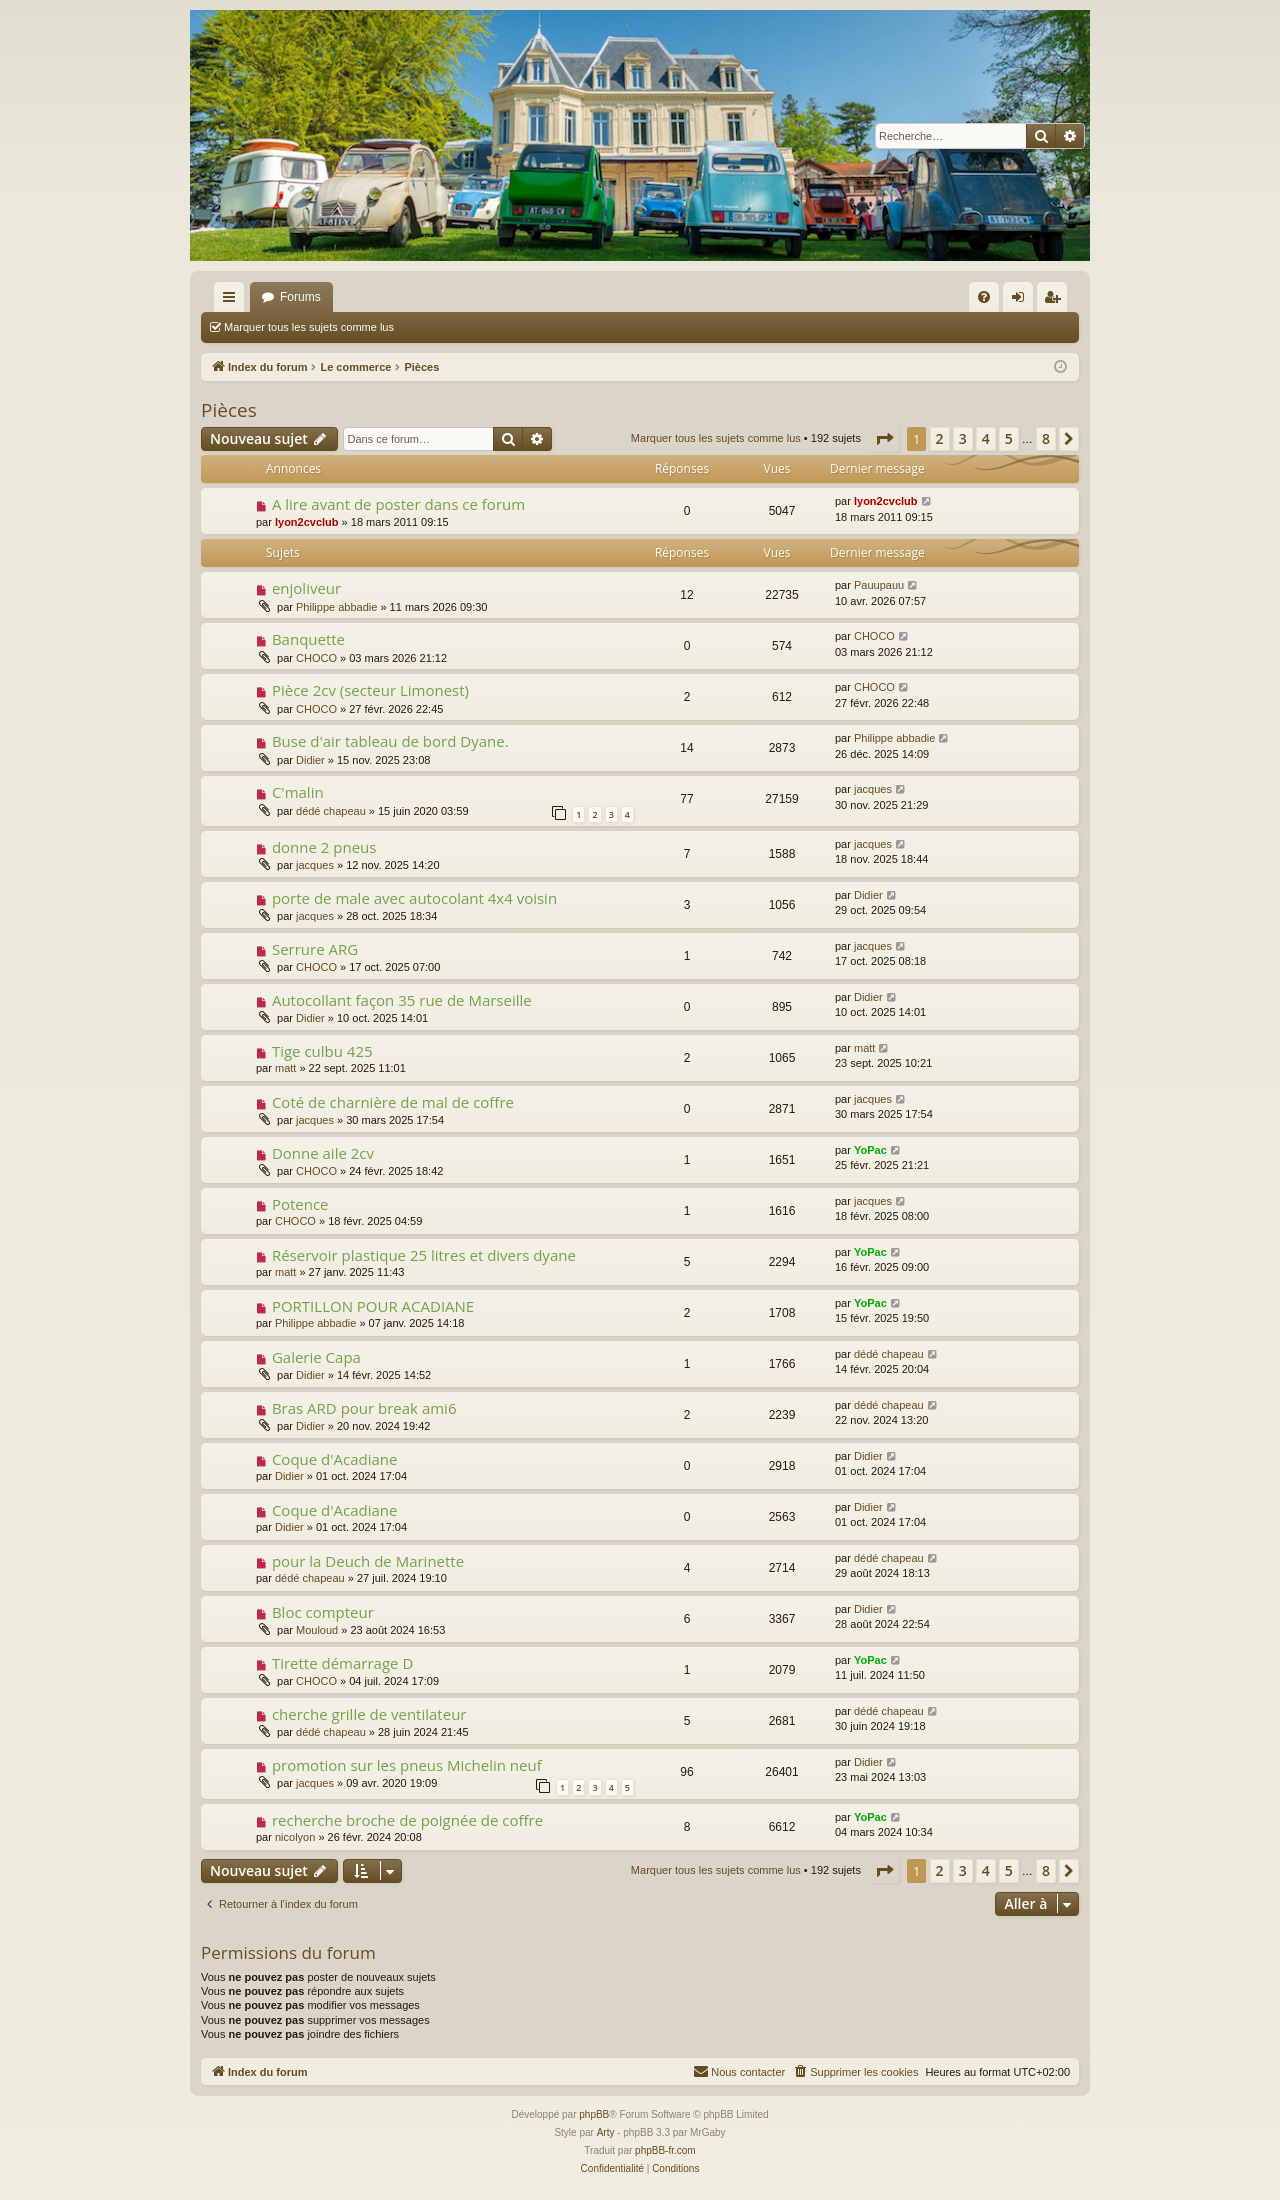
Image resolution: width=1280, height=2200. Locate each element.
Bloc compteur (323, 1612)
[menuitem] (984, 297)
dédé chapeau (331, 811)
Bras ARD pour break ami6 (364, 1408)
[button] (884, 439)
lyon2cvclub (307, 522)
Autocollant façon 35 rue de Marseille (402, 1000)
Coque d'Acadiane (335, 1459)
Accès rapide (233, 301)
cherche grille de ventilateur (369, 1714)
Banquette (308, 639)
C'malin (298, 792)
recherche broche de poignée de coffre (407, 1820)
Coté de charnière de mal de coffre (393, 1102)
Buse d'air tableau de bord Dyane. (390, 741)
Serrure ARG (315, 949)
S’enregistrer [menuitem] (1056, 301)
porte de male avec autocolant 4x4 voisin (414, 898)
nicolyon (295, 1837)
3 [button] (963, 438)
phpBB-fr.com (665, 2150)
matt (285, 1068)
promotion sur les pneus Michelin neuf (407, 1765)
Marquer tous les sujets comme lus (309, 327)
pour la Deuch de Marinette (368, 1561)
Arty (606, 2132)
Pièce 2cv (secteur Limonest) (370, 690)
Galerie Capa (316, 1357)
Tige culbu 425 (322, 1051)
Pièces (229, 410)
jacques (873, 789)
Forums (300, 297)
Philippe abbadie (336, 607)
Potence (300, 1204)
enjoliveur (306, 588)
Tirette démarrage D (342, 1663)
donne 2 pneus (324, 847)
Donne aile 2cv (323, 1153)
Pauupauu (879, 585)
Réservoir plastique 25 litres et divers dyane (424, 1255)
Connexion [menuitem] (1022, 301)
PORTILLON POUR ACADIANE (373, 1306)
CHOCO (316, 658)
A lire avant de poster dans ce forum (398, 504)
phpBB (594, 2114)
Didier (310, 760)
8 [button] (1046, 438)
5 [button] (1009, 438)
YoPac (870, 1150)
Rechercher (451, 327)
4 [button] (986, 438)
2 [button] (940, 438)
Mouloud (317, 1630)
